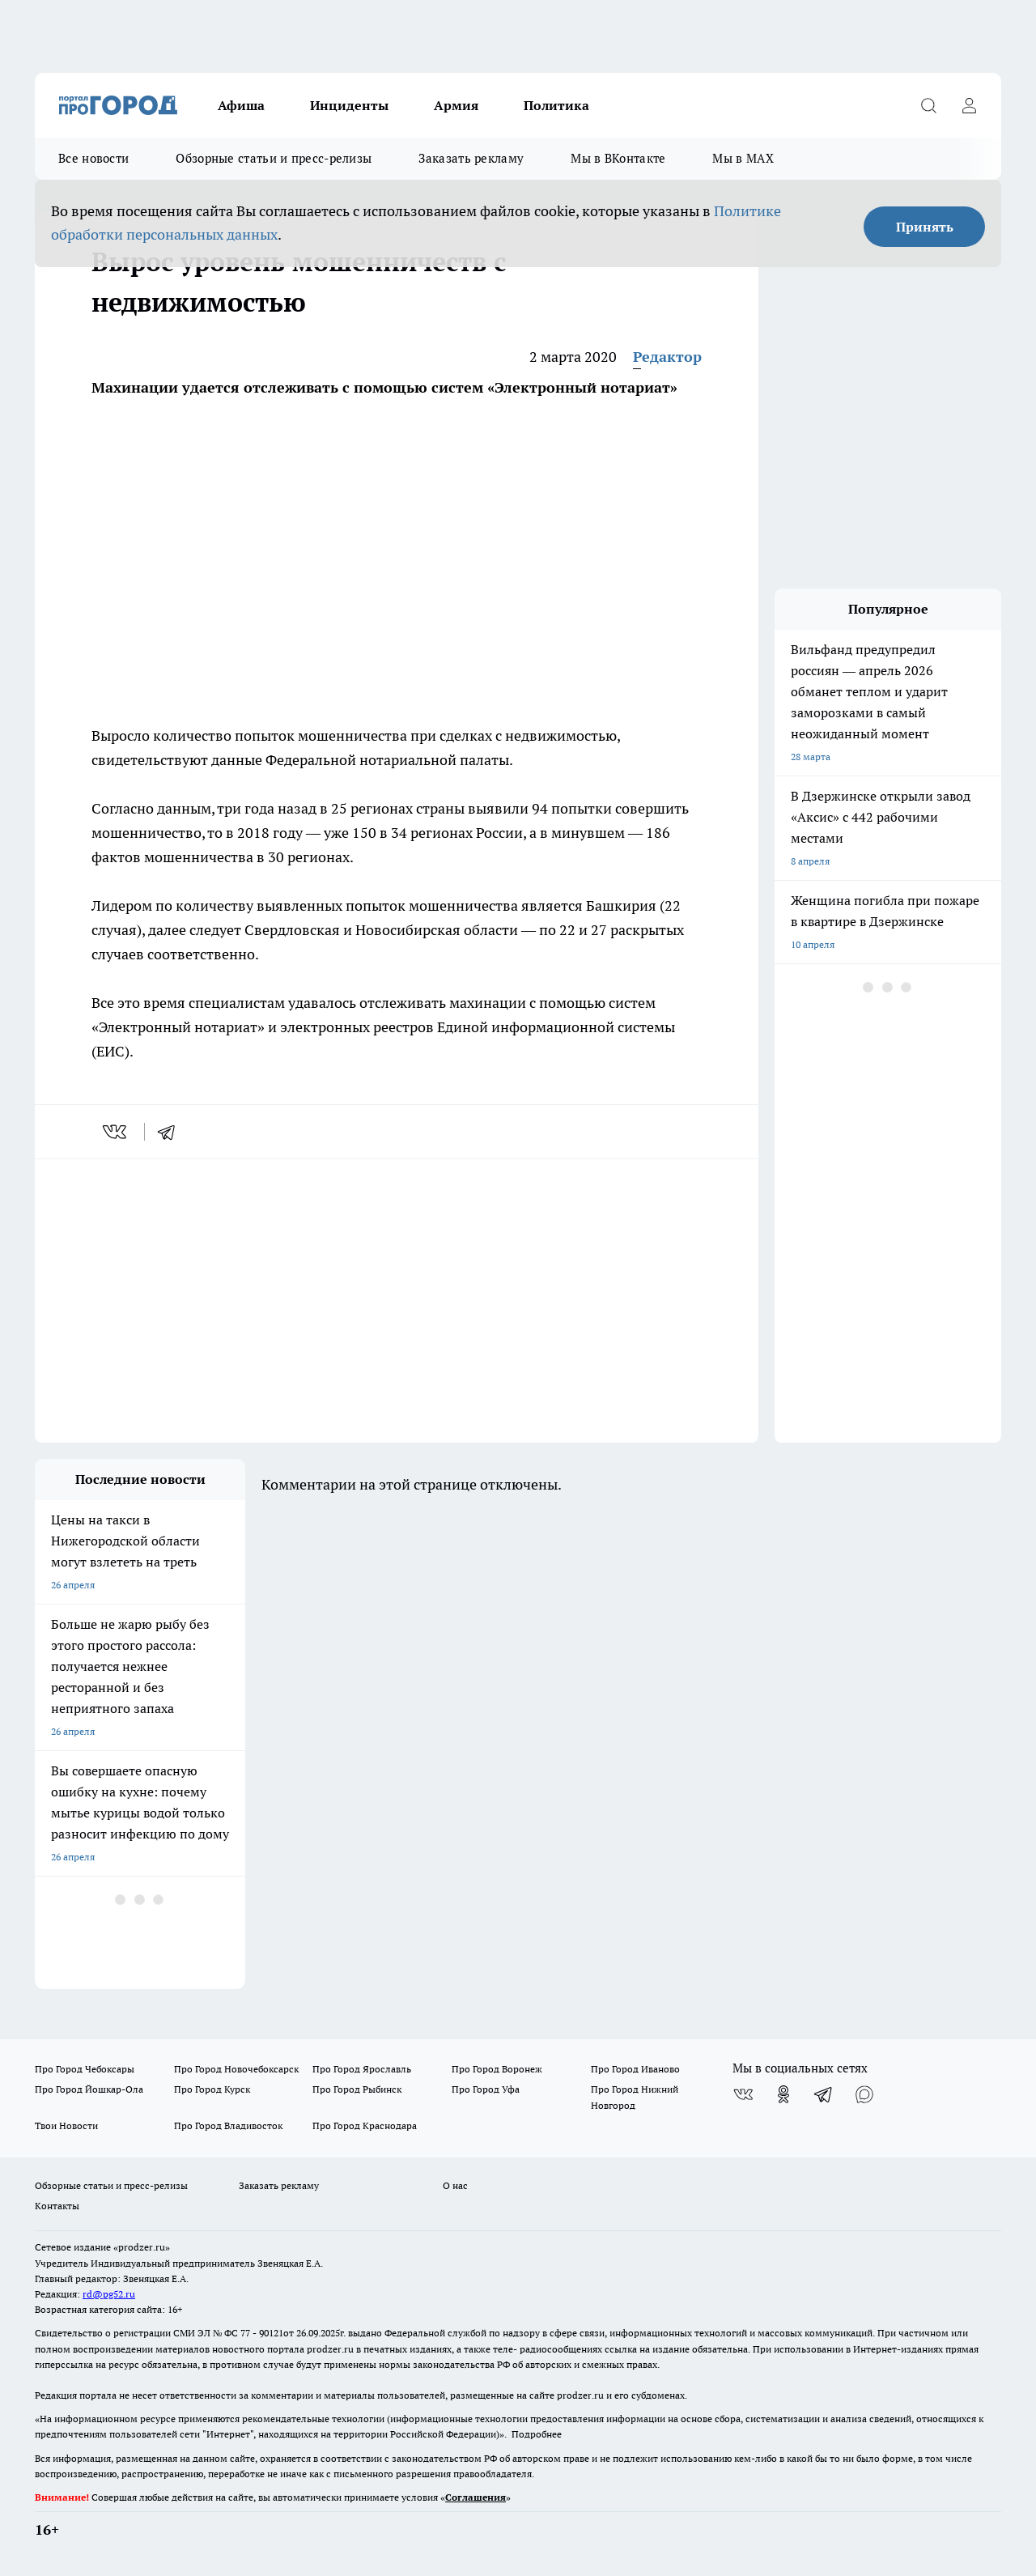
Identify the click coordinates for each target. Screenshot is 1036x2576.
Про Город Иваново (635, 2069)
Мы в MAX (742, 158)
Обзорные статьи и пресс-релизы (274, 158)
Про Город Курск (212, 2089)
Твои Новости (66, 2125)
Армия (456, 105)
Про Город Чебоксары (84, 2069)
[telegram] (171, 1131)
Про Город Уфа (486, 2089)
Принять (924, 227)
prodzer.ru (330, 2349)
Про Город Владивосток (228, 2125)
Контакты (57, 2206)
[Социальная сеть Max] (864, 2094)
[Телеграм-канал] (824, 2094)
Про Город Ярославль (361, 2069)
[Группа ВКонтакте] (743, 2094)
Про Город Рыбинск (356, 2089)
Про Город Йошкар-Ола (89, 2089)
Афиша (241, 105)
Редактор (667, 356)
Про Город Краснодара (364, 2125)
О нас (455, 2185)
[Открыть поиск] (928, 105)
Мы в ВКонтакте (618, 158)
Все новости (93, 158)
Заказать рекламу (471, 158)
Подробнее (537, 2434)
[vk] (116, 1131)
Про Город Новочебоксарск (236, 2069)
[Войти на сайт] (969, 105)
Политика (556, 105)
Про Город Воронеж (497, 2069)
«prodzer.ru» (141, 2247)
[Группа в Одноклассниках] (783, 2094)
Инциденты (349, 105)
